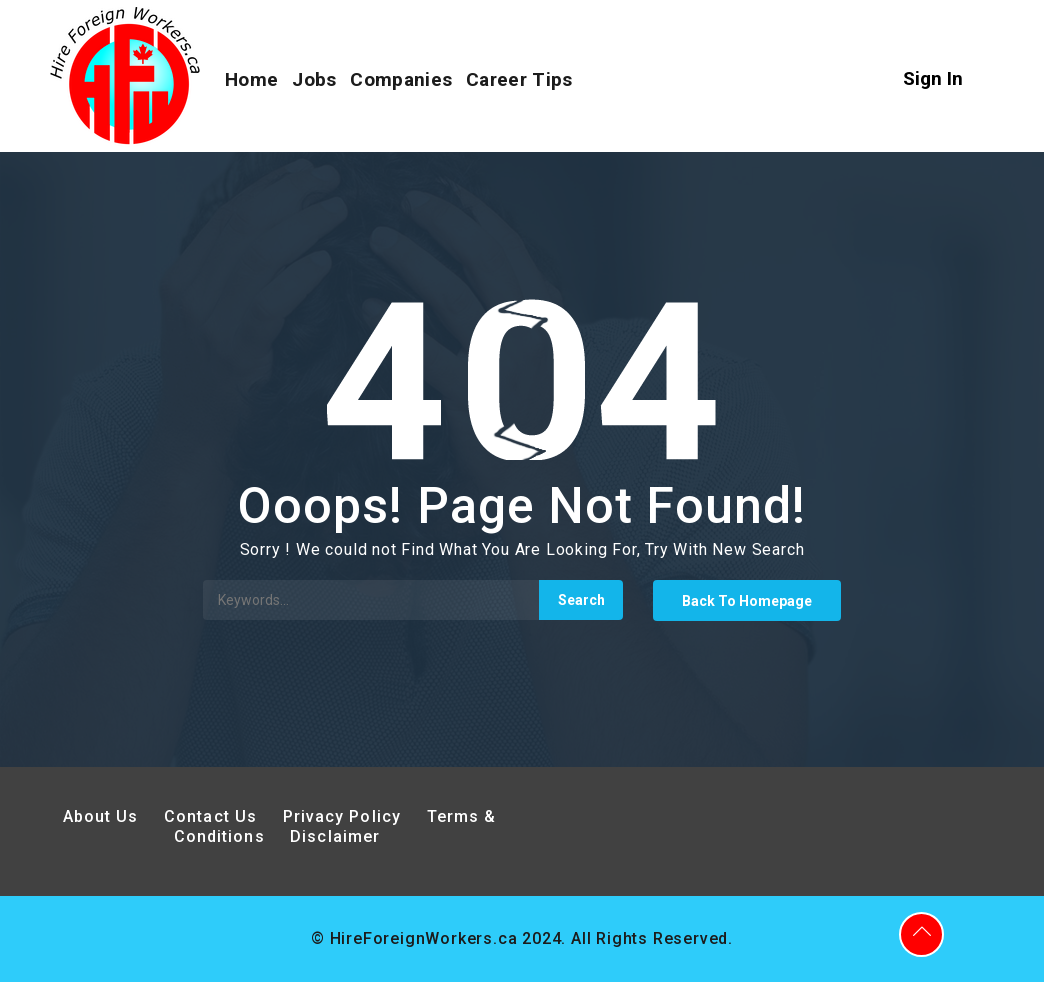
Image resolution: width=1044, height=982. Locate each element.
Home (251, 79)
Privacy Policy (345, 816)
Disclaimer (335, 836)
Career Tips (519, 79)
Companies (401, 79)
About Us (101, 816)
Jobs (314, 79)
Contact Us (210, 816)
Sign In (933, 78)
